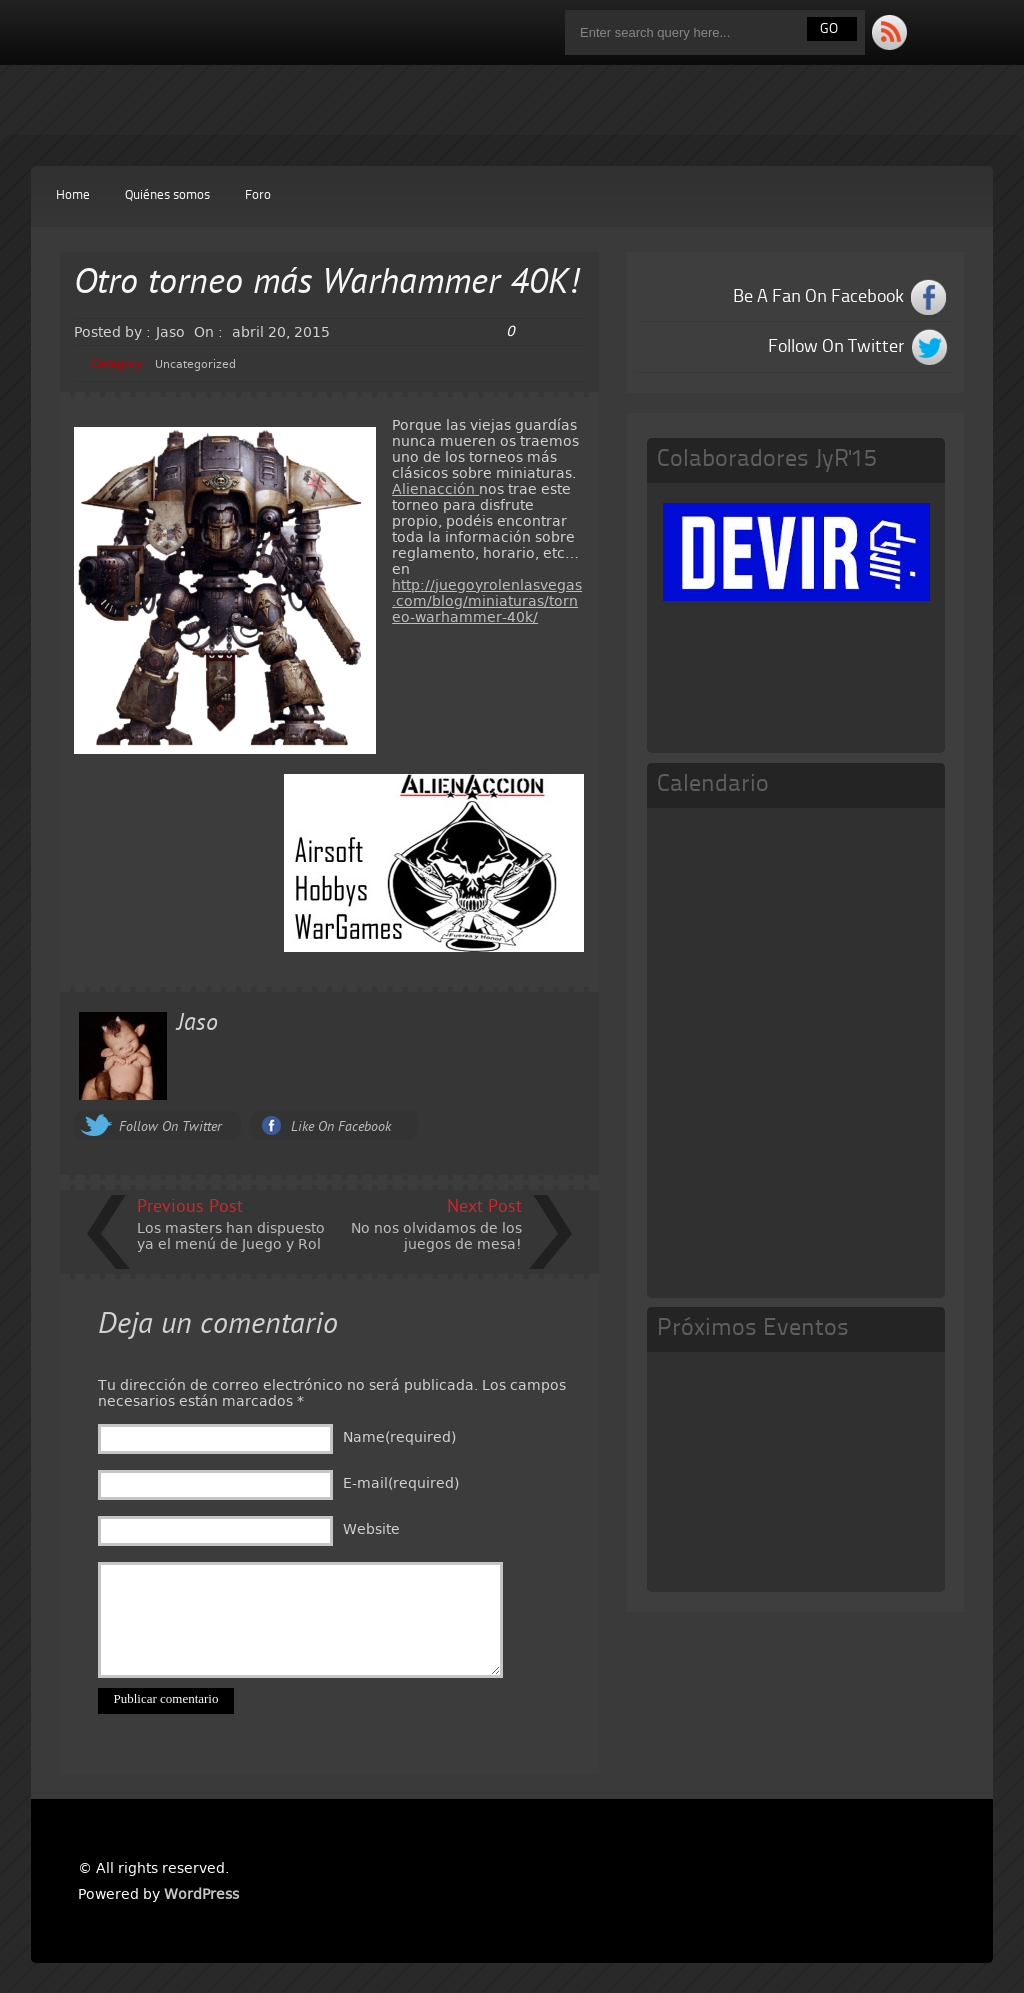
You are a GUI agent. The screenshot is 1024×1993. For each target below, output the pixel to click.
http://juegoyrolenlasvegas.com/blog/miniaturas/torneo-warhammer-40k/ (487, 601)
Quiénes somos (167, 195)
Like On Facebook (341, 1127)
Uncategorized (195, 364)
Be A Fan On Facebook (818, 297)
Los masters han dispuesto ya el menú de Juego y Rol (231, 1236)
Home (73, 195)
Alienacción (435, 489)
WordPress (201, 1894)
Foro (258, 195)
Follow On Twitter (170, 1127)
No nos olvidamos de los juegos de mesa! (436, 1236)
